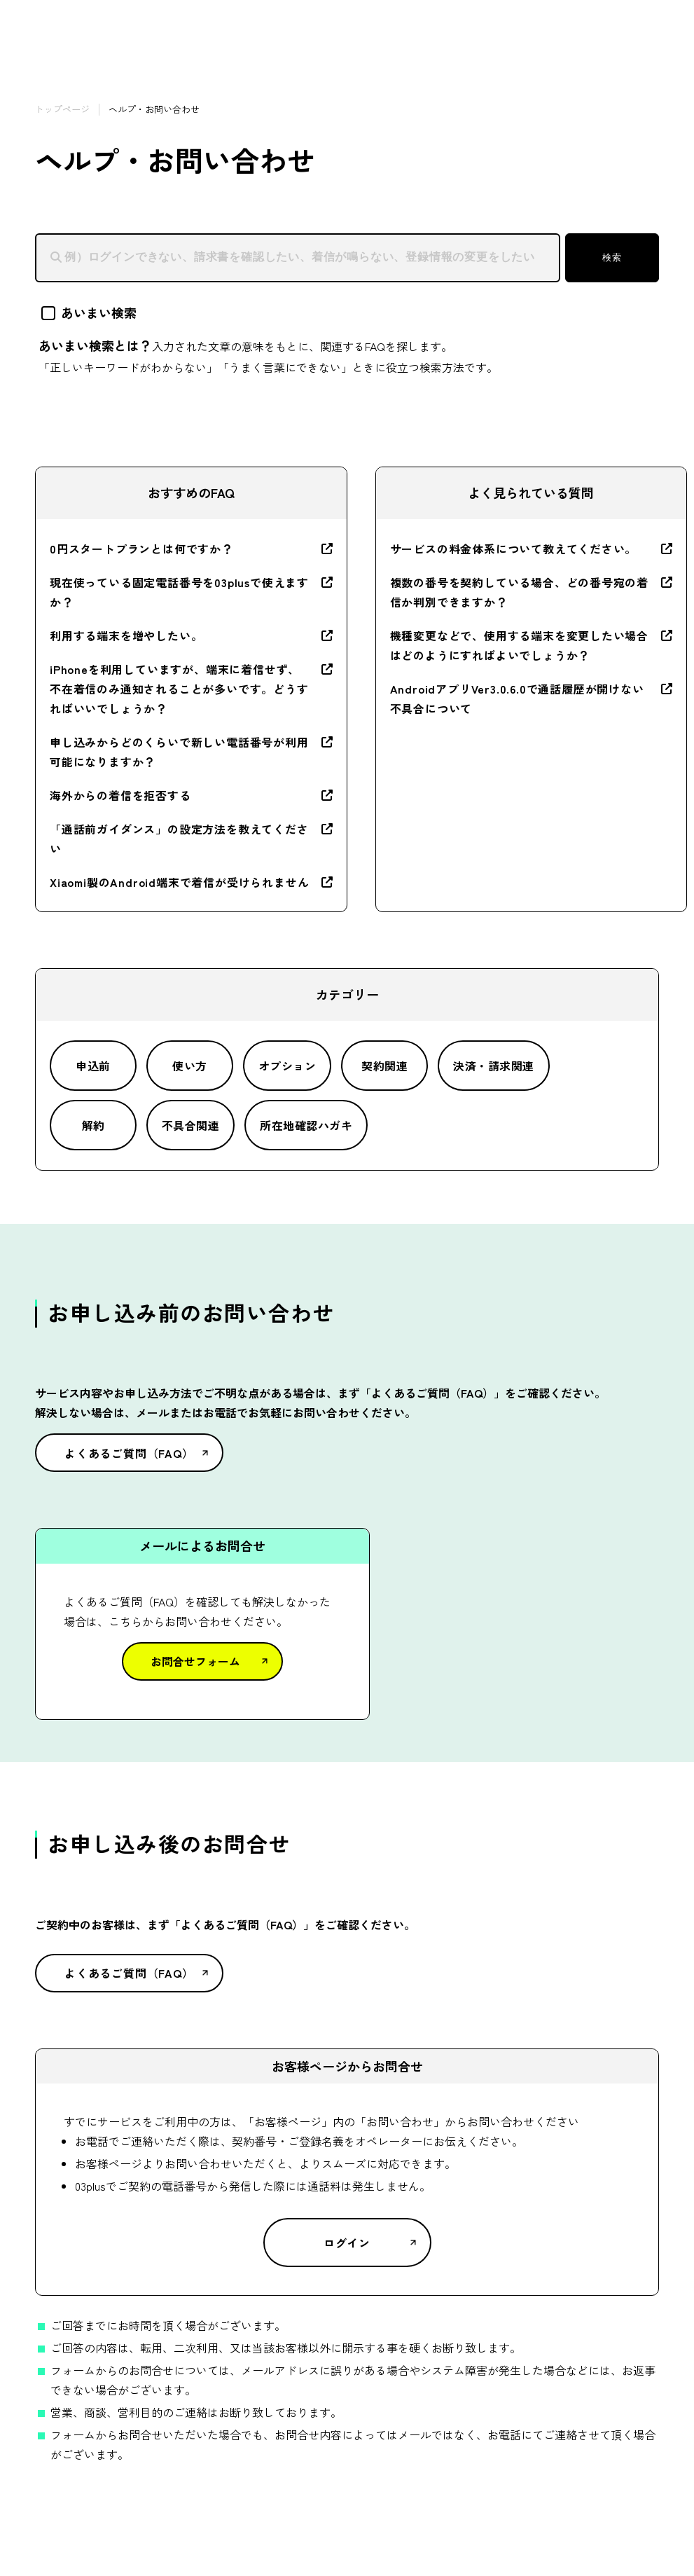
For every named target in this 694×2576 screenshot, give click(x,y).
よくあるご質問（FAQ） (129, 1453)
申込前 (93, 1065)
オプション (287, 1065)
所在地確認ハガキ (306, 1125)
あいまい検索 (89, 312)
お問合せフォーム (195, 1661)
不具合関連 (190, 1125)
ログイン (347, 2242)
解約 (93, 1125)
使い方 (189, 1065)
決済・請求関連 (493, 1065)
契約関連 (384, 1065)
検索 (611, 257)
